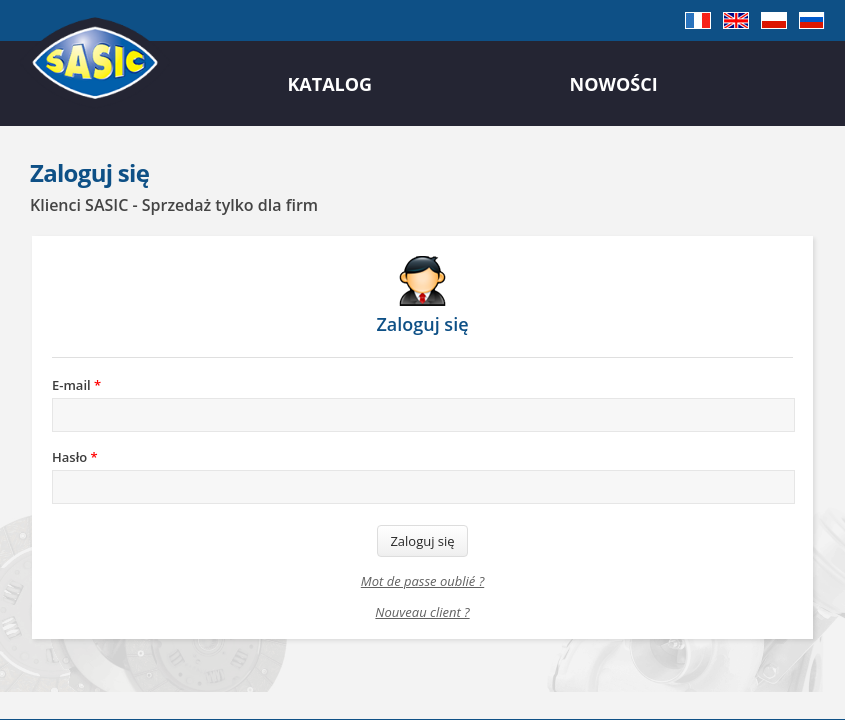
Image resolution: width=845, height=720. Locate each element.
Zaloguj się (422, 541)
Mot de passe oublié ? (422, 581)
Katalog (329, 84)
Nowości (614, 84)
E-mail (76, 385)
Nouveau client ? (422, 612)
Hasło (75, 457)
